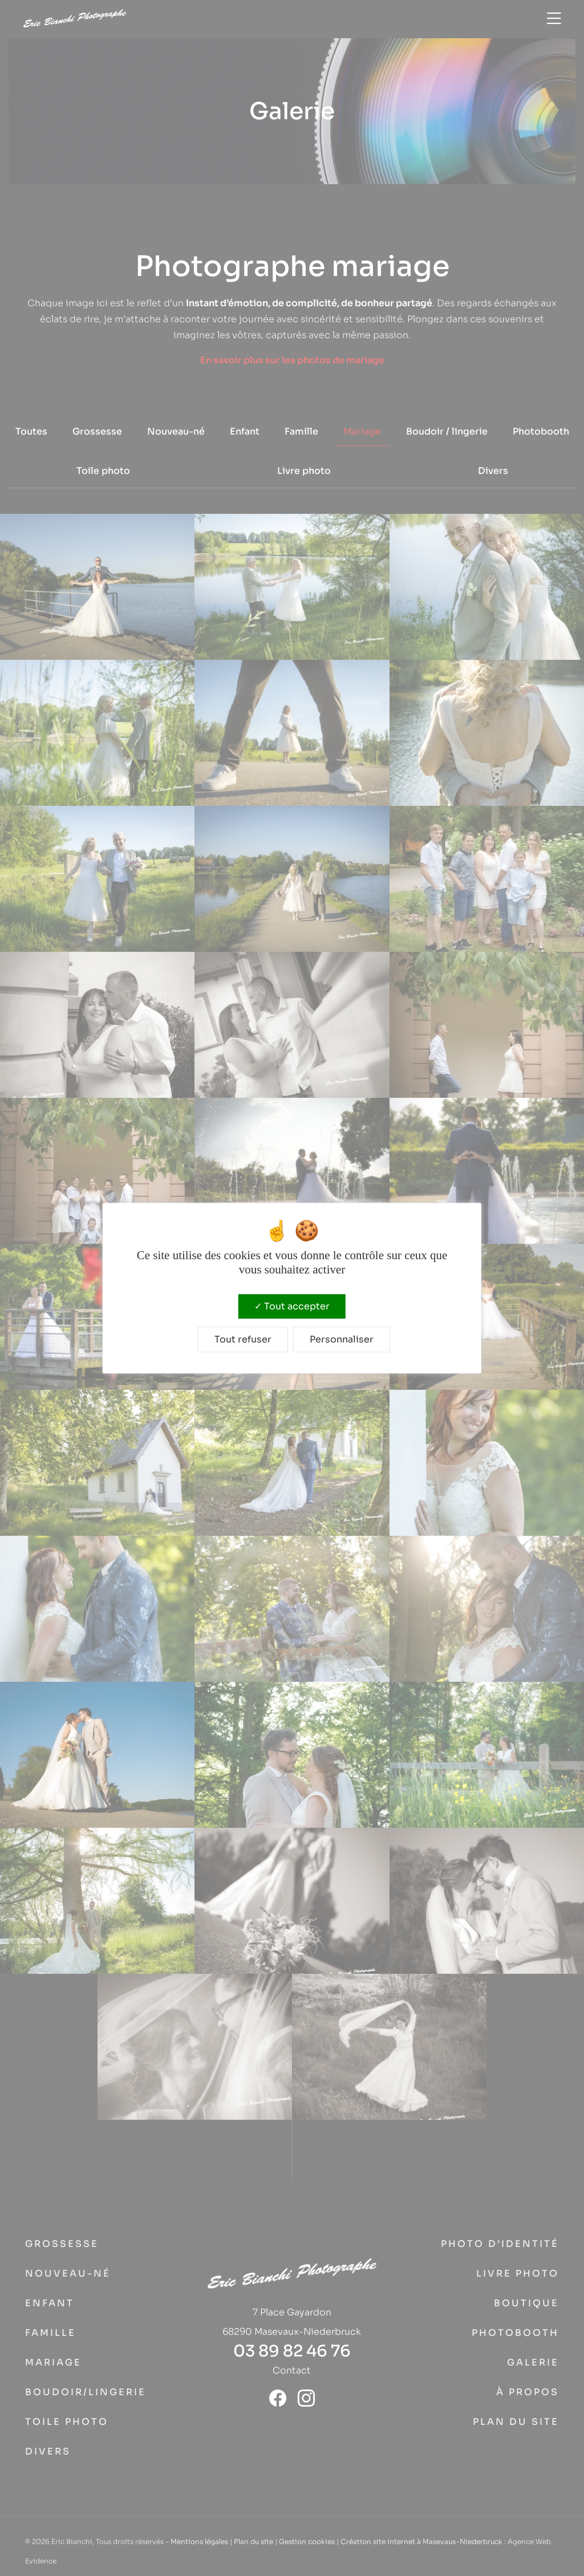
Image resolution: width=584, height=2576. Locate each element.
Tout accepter (292, 1306)
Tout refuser (242, 1339)
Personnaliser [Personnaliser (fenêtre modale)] (342, 1339)
